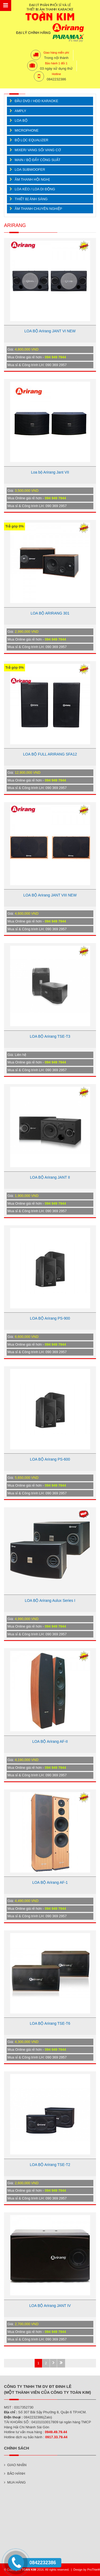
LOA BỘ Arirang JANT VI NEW (49, 331)
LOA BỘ (21, 120)
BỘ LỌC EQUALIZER (31, 140)
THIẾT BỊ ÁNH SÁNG (31, 199)
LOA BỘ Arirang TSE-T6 (50, 2023)
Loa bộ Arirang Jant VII (50, 472)
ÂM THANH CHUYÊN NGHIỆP (38, 209)
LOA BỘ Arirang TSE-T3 (50, 1036)
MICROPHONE (27, 130)
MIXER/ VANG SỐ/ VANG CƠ (38, 150)
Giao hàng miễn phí (56, 52)
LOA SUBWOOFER (30, 169)
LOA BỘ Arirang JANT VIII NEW (50, 895)
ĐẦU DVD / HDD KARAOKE (36, 101)
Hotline (56, 74)
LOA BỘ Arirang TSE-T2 (50, 2164)
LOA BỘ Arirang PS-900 (50, 1318)
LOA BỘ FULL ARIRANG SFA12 (50, 754)
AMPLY (20, 111)
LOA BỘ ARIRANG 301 (50, 613)
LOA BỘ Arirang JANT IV (50, 2305)
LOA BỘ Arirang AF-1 (50, 1882)
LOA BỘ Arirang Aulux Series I (50, 1600)
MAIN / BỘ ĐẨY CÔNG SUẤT (38, 160)
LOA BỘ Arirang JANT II (50, 1177)
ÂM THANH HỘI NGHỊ (32, 179)
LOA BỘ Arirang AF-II (50, 1741)
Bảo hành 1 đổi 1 (56, 63)
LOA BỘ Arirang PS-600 (50, 1459)
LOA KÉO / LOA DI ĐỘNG (35, 189)
